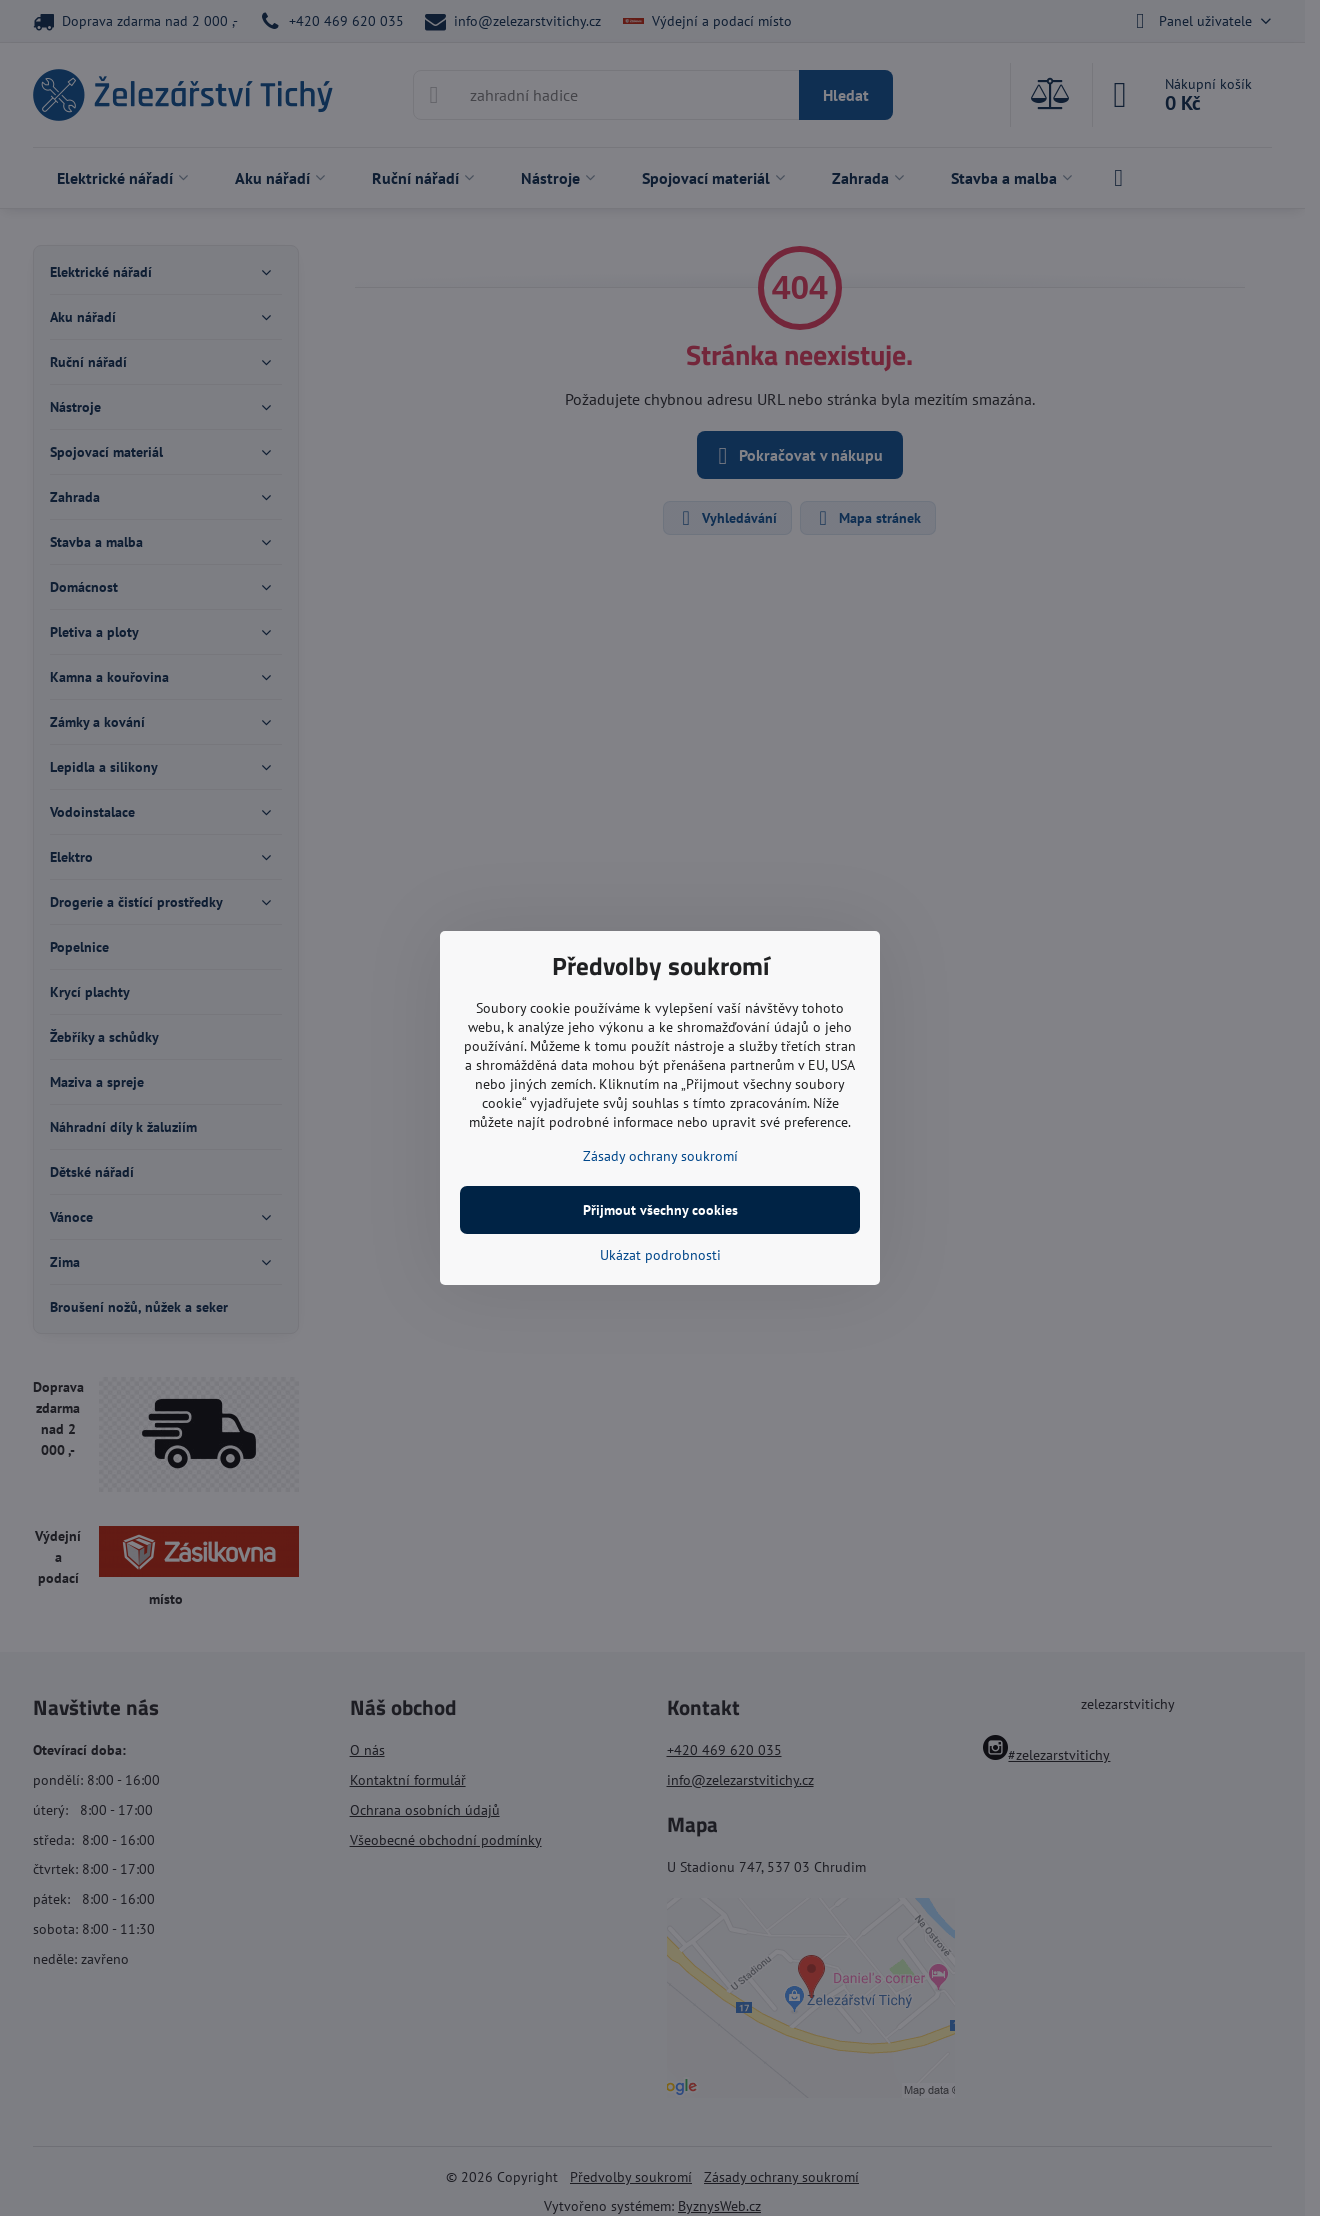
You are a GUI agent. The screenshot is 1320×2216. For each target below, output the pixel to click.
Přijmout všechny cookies (660, 1210)
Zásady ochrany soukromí (660, 1156)
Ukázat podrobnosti (660, 1255)
